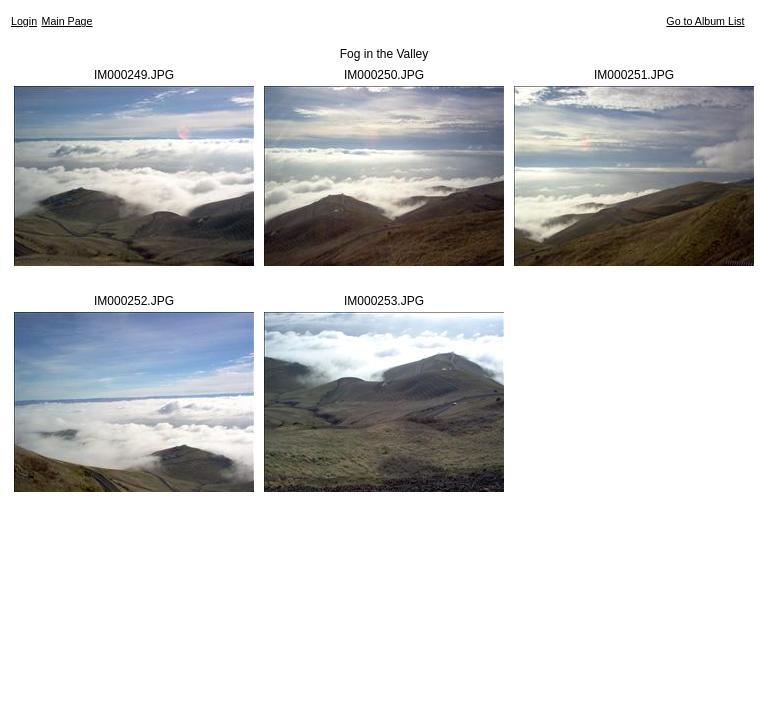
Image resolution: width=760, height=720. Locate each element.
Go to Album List (705, 21)
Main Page (67, 21)
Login (24, 21)
